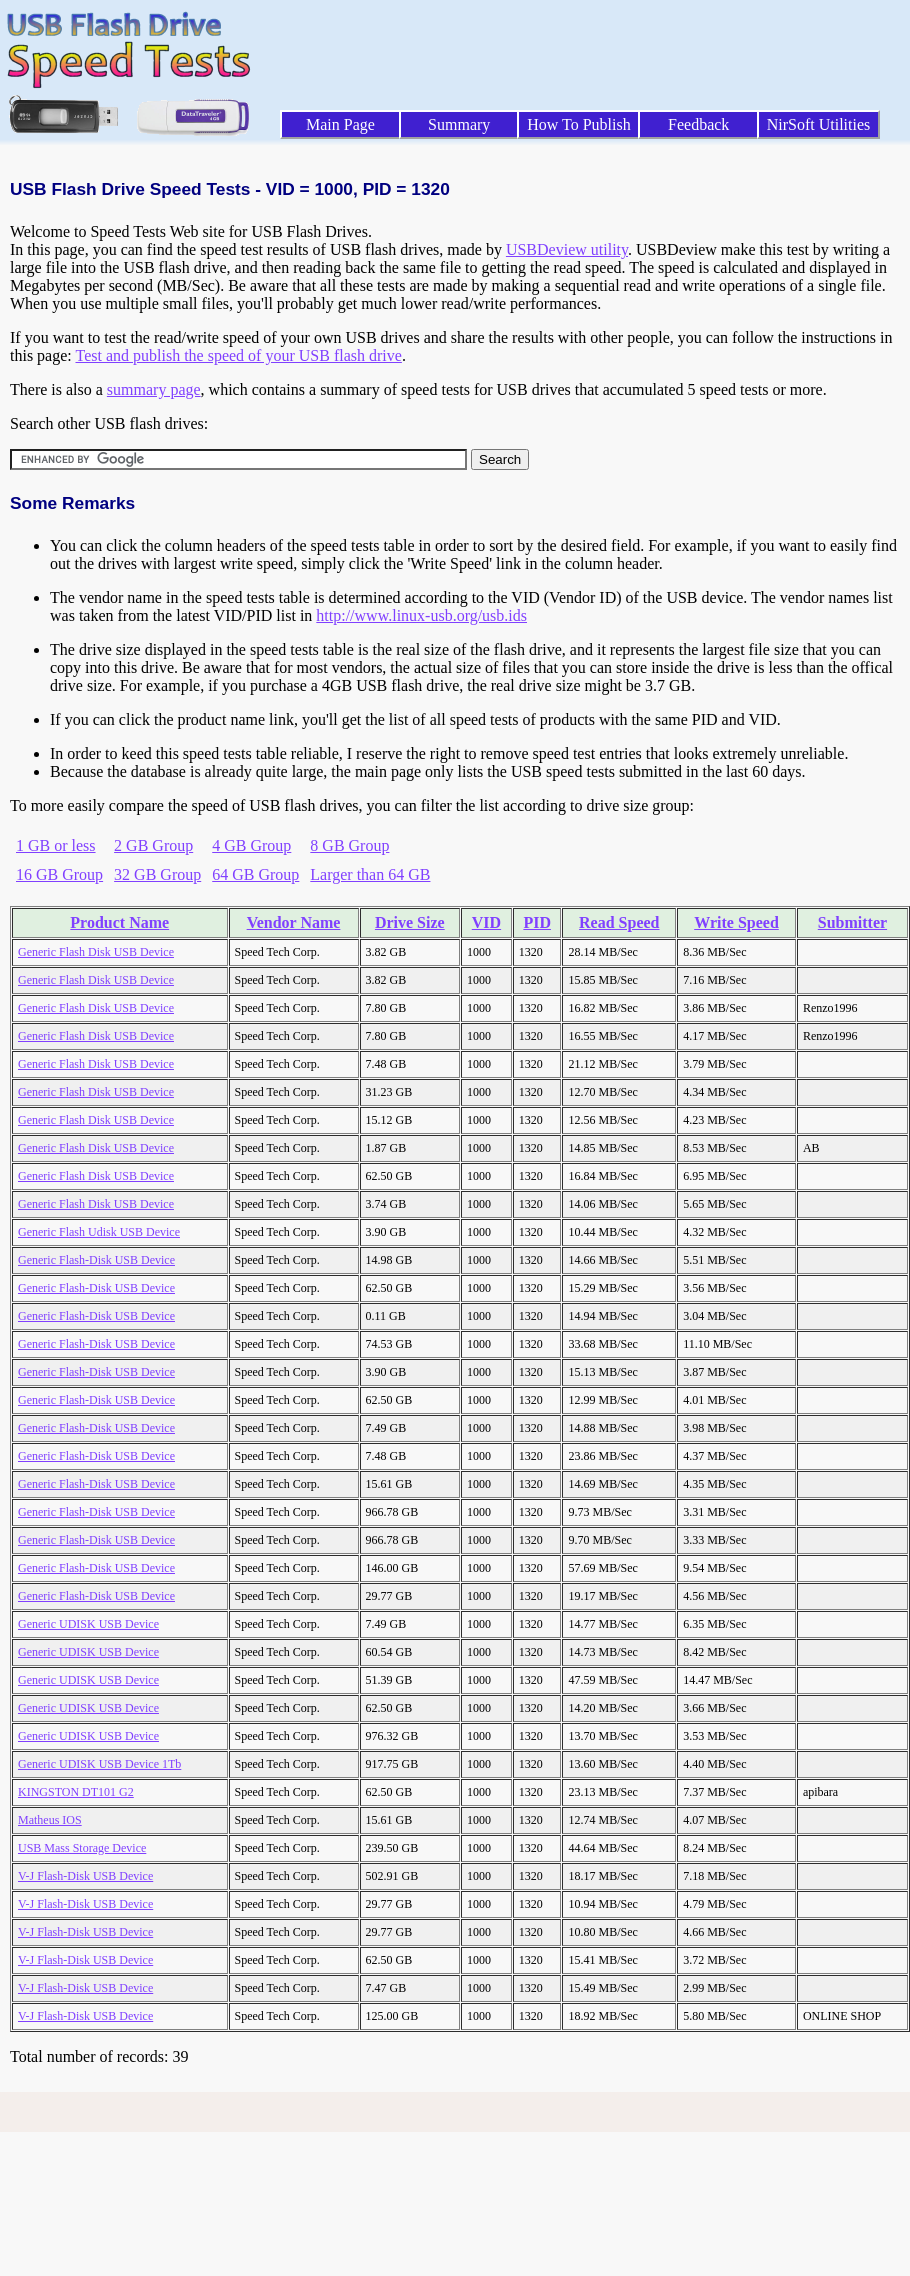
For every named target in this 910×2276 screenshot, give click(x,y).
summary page (154, 389)
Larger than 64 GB (370, 874)
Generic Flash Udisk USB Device (99, 1232)
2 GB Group (153, 845)
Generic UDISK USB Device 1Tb (99, 1764)
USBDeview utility (567, 249)
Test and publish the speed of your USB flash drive (238, 355)
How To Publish (579, 124)
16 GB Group (59, 874)
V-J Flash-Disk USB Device (85, 1876)
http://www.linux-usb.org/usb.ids (421, 615)
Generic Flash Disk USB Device (96, 952)
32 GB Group (157, 874)
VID (486, 922)
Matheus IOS (50, 1820)
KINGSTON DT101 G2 (76, 1792)
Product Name (119, 922)
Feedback (698, 124)
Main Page (340, 124)
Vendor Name (294, 922)
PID (537, 922)
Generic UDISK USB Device (88, 1624)
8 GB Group (349, 845)
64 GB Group (255, 874)
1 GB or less (56, 845)
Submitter (852, 922)
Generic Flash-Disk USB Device (96, 1260)
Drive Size (410, 922)
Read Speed (619, 922)
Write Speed (736, 922)
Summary (459, 124)
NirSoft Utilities (819, 124)
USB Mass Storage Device (82, 1848)
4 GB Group (251, 845)
